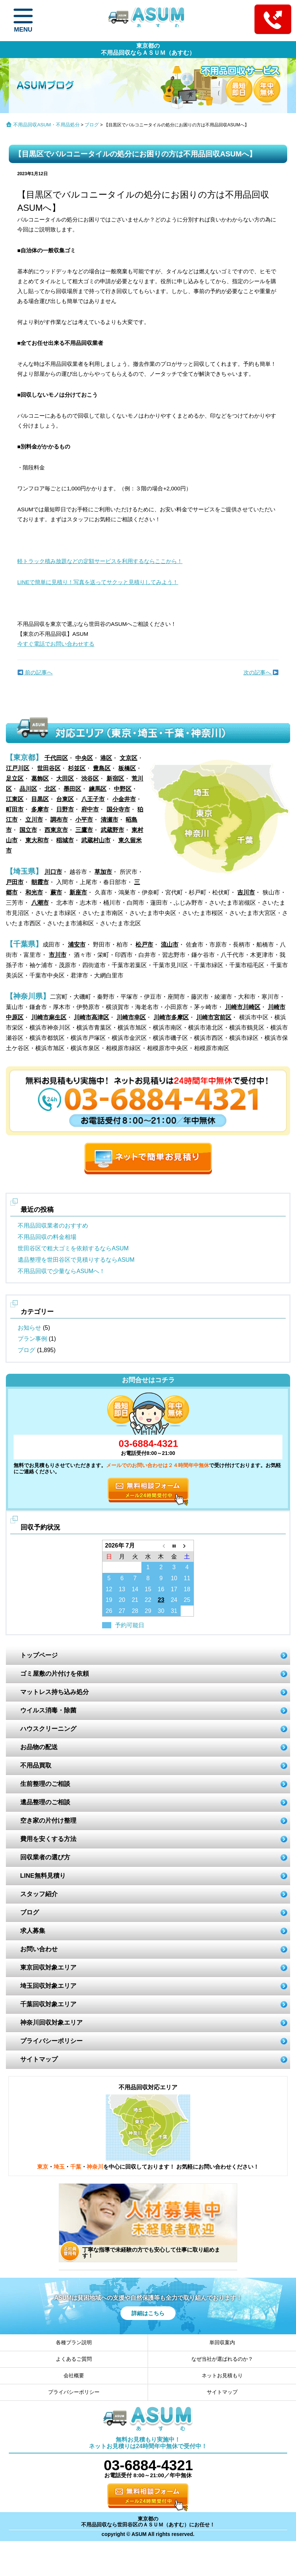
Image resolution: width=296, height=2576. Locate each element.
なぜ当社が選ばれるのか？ (222, 2359)
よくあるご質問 (74, 2359)
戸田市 (15, 882)
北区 (50, 789)
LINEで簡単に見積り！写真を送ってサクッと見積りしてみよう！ (97, 582)
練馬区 (98, 789)
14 (135, 1589)
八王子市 (93, 799)
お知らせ (29, 1328)
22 (148, 1600)
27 (122, 1611)
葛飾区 (40, 778)
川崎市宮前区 (213, 1017)
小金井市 (124, 799)
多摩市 (40, 809)
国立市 (28, 830)
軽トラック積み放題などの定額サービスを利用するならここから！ (100, 561)
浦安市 (77, 944)
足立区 (15, 778)
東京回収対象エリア (48, 1967)
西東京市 (56, 830)
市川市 (57, 955)
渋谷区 (90, 778)
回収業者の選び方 (45, 1857)
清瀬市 (109, 820)
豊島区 (102, 768)
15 (148, 1589)
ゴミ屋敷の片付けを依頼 (54, 1673)
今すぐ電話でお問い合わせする (55, 644)
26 (109, 1611)
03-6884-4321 (148, 1443)
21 (135, 1600)
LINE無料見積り (43, 1875)
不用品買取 (35, 1765)
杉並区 (77, 768)
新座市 (78, 892)
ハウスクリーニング (48, 1728)
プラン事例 (32, 1339)
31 (174, 1611)
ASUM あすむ (148, 19)
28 (135, 1611)
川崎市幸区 (131, 1017)
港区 (106, 758)
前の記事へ (35, 672)
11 (187, 1578)
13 (122, 1589)
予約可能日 (129, 1625)
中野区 (122, 789)
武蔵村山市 (96, 840)
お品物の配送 (39, 1747)
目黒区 (40, 799)
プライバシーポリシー (51, 2041)
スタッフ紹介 (39, 1894)
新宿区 (115, 778)
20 (122, 1600)
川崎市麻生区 (48, 1017)
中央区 (84, 758)
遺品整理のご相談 (45, 1802)
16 (161, 1589)
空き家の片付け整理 (48, 1820)
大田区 (65, 778)
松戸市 (144, 944)
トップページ (39, 1655)
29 (148, 1611)
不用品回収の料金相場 (47, 1237)
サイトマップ (39, 2059)
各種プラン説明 (74, 2342)
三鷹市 (84, 830)
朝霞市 (40, 882)
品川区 (28, 789)
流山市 (169, 944)
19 (109, 1600)
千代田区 (56, 758)
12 (109, 1589)
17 (174, 1589)
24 (174, 1600)
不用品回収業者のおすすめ (53, 1225)
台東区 (65, 799)
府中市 (90, 809)
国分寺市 (118, 809)
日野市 (65, 809)
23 (161, 1600)
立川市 (34, 820)
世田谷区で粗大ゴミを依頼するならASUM (73, 1248)
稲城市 (65, 840)
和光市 (34, 892)
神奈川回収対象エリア (51, 2022)
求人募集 (32, 1930)
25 (187, 1600)
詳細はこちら (148, 2313)
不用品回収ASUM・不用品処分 (46, 124)
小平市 (84, 820)
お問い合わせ (39, 1949)
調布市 (59, 820)
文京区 (128, 758)
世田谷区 (49, 768)
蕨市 (56, 892)
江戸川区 (17, 768)
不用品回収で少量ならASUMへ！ (61, 1271)
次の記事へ (260, 672)
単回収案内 (222, 2342)
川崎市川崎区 (242, 1007)
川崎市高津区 (91, 1017)
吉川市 (246, 892)
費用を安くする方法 (48, 1838)
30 (161, 1611)
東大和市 (37, 840)
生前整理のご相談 (45, 1783)
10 (174, 1578)
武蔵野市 (112, 830)
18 (187, 1589)
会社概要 (74, 2375)
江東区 (15, 799)
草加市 (103, 872)
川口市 (53, 872)
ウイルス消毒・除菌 (48, 1710)
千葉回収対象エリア (48, 2004)
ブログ (91, 124)
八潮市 (40, 903)
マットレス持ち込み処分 (54, 1692)
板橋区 (127, 768)
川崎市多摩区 (171, 1017)
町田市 (15, 809)
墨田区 (72, 789)
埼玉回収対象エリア (48, 1985)
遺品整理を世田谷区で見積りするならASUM (76, 1260)
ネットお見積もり (222, 2375)
